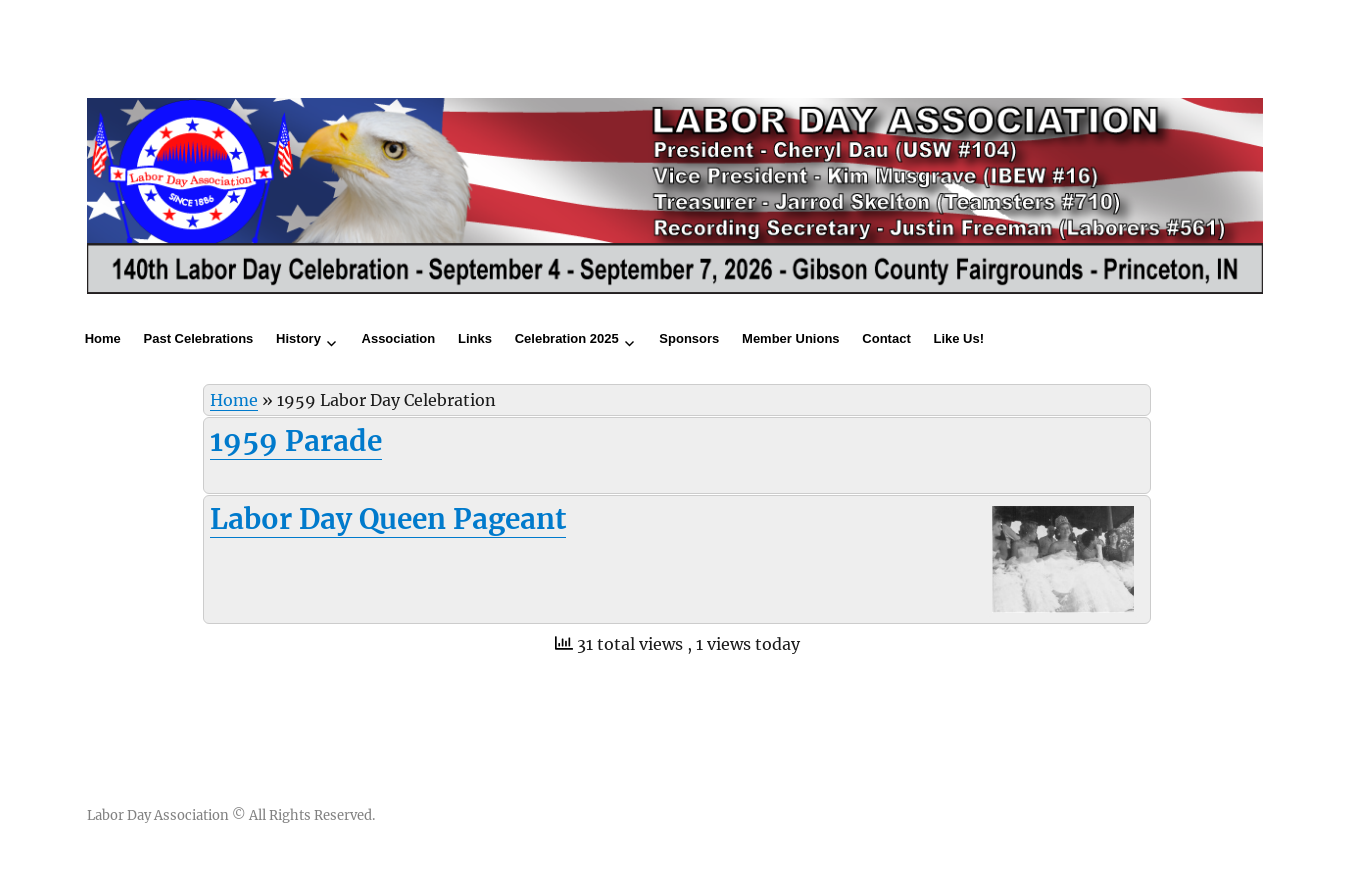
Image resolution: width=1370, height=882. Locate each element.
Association (399, 338)
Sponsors (689, 338)
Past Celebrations (199, 338)
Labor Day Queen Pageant (388, 519)
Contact (886, 338)
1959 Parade (296, 441)
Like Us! (958, 338)
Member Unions (791, 338)
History (298, 338)
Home (103, 338)
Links (475, 338)
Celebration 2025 (567, 338)
